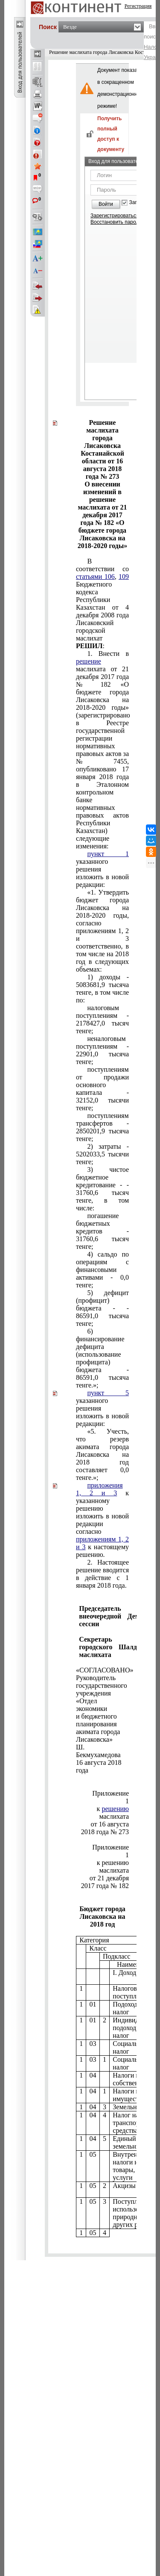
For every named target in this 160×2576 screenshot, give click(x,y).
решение (88, 661)
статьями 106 (95, 576)
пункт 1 (108, 853)
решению (115, 1808)
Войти (106, 204)
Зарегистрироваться (114, 216)
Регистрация (138, 6)
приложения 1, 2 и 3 (99, 1489)
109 (124, 576)
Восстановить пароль (116, 222)
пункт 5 (108, 1392)
